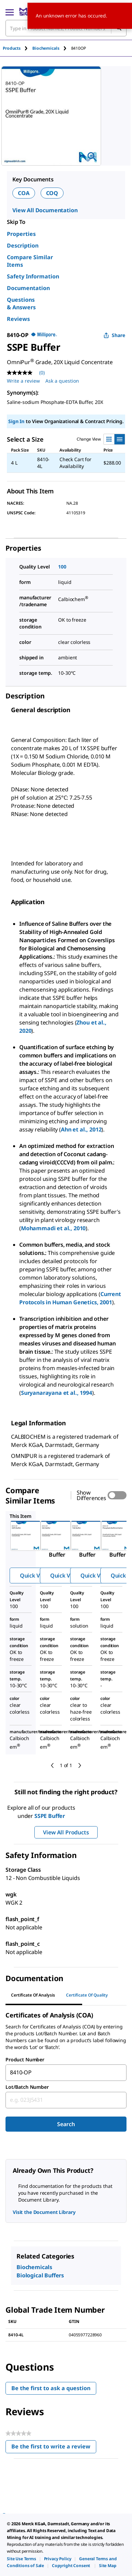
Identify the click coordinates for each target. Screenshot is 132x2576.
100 (62, 566)
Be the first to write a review (53, 2448)
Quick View (34, 1575)
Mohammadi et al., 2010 (53, 1228)
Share (114, 335)
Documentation (28, 288)
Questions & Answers (21, 303)
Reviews (18, 319)
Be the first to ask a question (50, 2388)
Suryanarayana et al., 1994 (56, 1393)
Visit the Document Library (44, 2212)
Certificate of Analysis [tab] (33, 1995)
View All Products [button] (66, 1832)
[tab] (17, 48)
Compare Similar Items (30, 260)
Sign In (16, 421)
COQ (52, 193)
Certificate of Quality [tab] (87, 1995)
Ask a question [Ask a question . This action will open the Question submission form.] (62, 381)
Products (12, 48)
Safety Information (33, 276)
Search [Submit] (66, 2124)
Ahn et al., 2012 (81, 1129)
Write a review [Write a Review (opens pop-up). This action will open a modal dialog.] (23, 381)
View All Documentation (44, 210)
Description (22, 245)
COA (24, 193)
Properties (21, 234)
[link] (21, 2559)
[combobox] (66, 2072)
